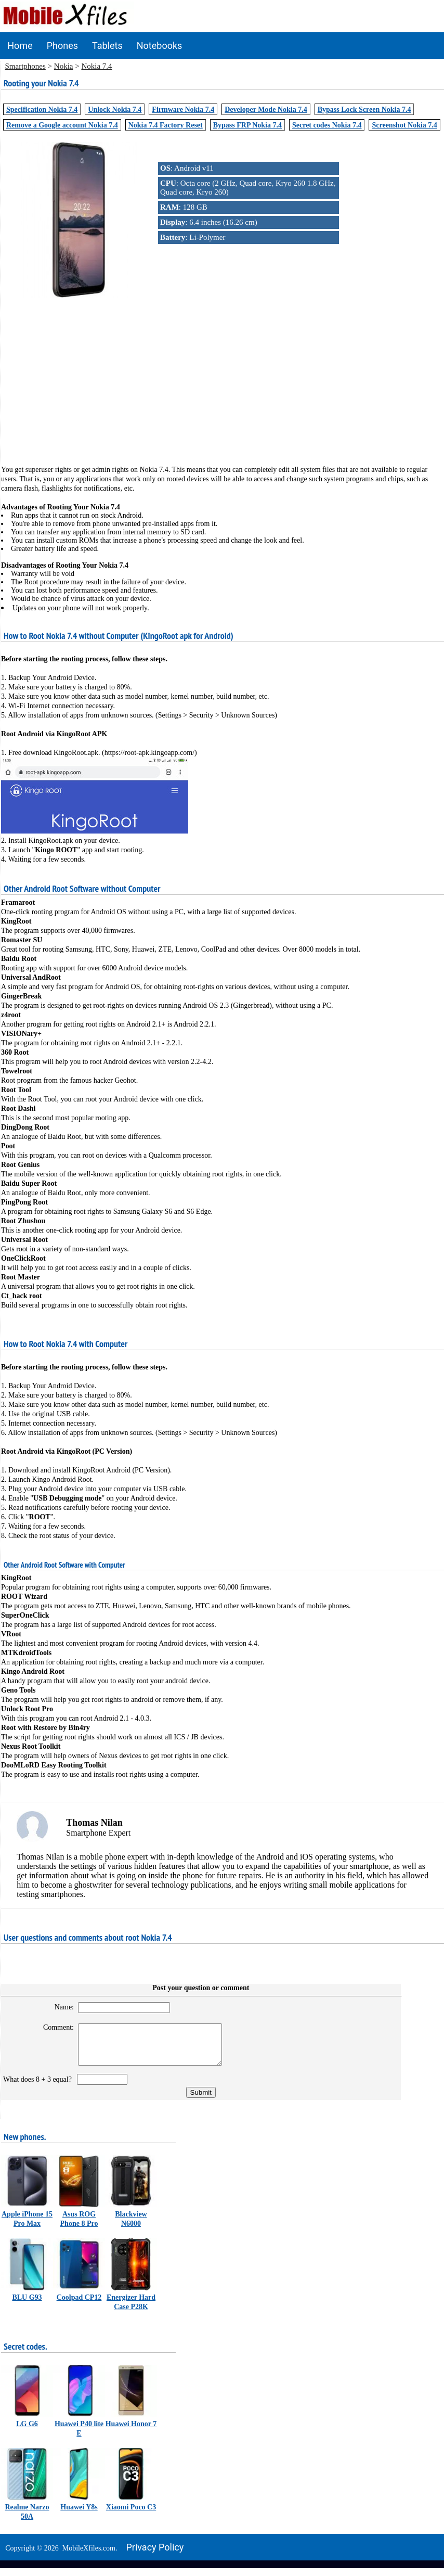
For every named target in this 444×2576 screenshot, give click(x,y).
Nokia (63, 66)
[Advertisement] (222, 373)
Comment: (53, 2027)
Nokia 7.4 (96, 66)
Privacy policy (155, 2554)
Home (19, 45)
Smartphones (25, 66)
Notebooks (159, 45)
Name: (59, 2007)
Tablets (107, 45)
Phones (62, 45)
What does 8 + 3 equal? (39, 2087)
